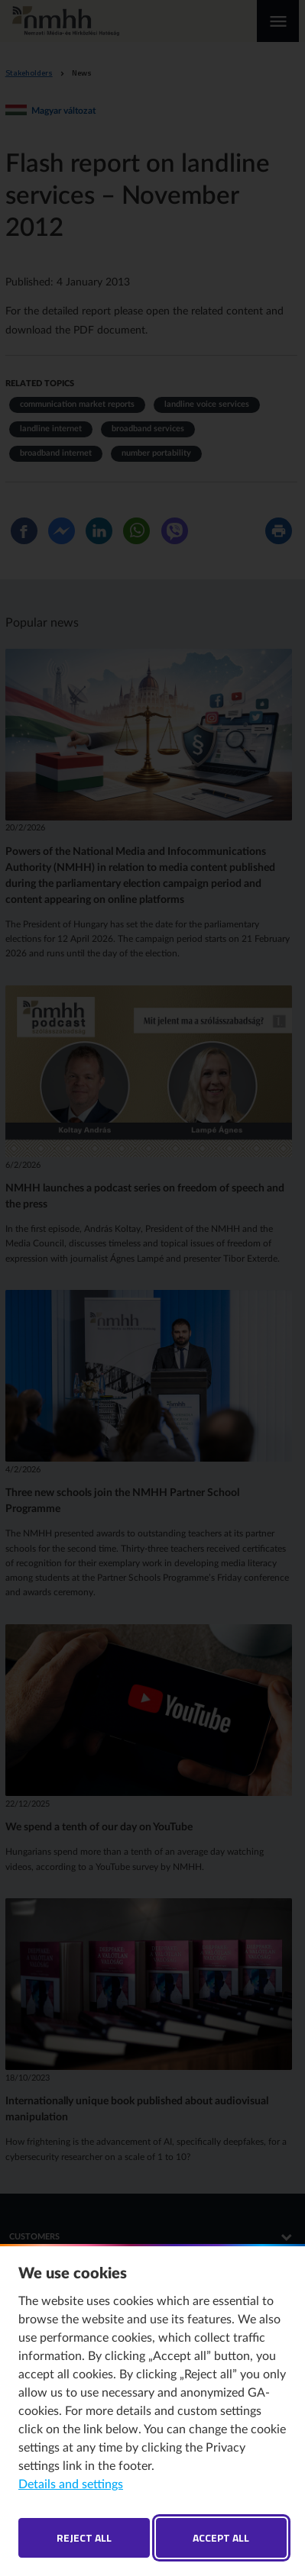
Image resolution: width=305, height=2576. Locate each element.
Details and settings (70, 2484)
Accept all (221, 2537)
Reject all (84, 2537)
